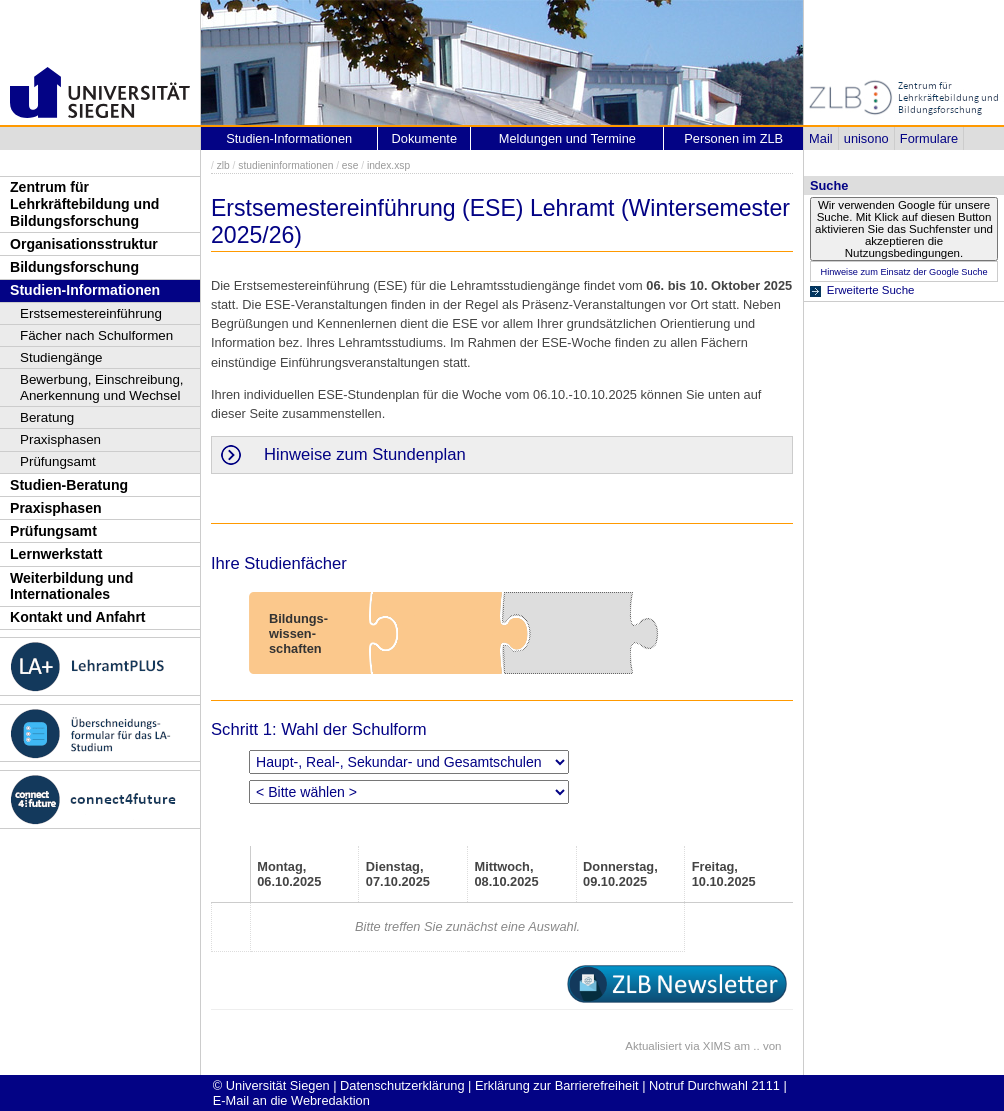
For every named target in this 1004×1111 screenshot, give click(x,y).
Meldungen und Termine (567, 138)
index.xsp (388, 165)
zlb (223, 165)
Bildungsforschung (74, 267)
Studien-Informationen (85, 290)
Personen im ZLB (733, 138)
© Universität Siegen (271, 1085)
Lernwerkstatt (56, 554)
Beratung (47, 417)
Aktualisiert (653, 1046)
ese (350, 165)
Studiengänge (61, 357)
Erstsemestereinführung (91, 313)
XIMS (717, 1046)
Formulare (929, 138)
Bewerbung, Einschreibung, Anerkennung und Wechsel (102, 387)
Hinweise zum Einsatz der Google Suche (903, 272)
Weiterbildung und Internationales (71, 586)
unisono (866, 138)
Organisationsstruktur (84, 244)
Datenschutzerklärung (402, 1085)
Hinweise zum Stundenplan (365, 454)
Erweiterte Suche (871, 290)
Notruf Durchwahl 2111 (714, 1085)
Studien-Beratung (69, 485)
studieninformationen (285, 165)
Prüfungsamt (58, 461)
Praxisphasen (60, 439)
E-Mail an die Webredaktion (291, 1100)
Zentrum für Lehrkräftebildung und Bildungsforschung (84, 203)
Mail (820, 138)
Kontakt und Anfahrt (78, 617)
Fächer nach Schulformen (96, 335)
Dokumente (424, 138)
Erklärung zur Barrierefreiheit (557, 1085)
